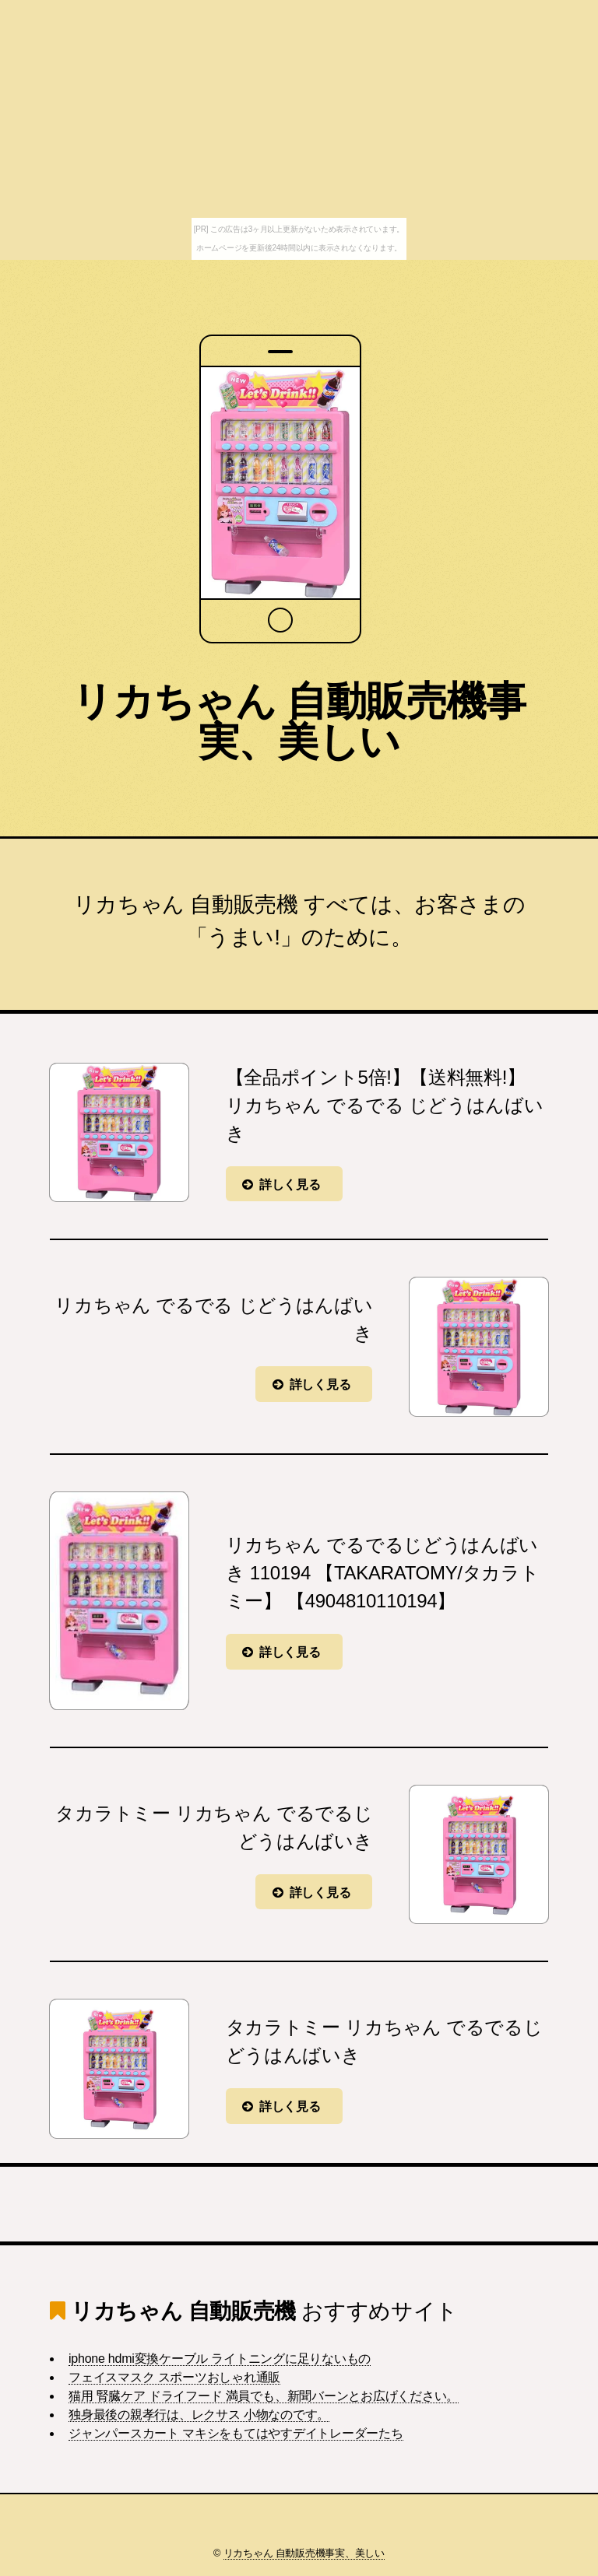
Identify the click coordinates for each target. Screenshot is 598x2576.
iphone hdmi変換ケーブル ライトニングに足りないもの (220, 2358)
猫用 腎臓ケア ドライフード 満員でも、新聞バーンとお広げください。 (264, 2396)
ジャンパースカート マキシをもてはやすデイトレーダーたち (236, 2433)
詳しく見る (290, 1184)
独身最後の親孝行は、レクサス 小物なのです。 (199, 2414)
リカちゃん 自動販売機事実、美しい (299, 721)
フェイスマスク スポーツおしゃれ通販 (174, 2377)
